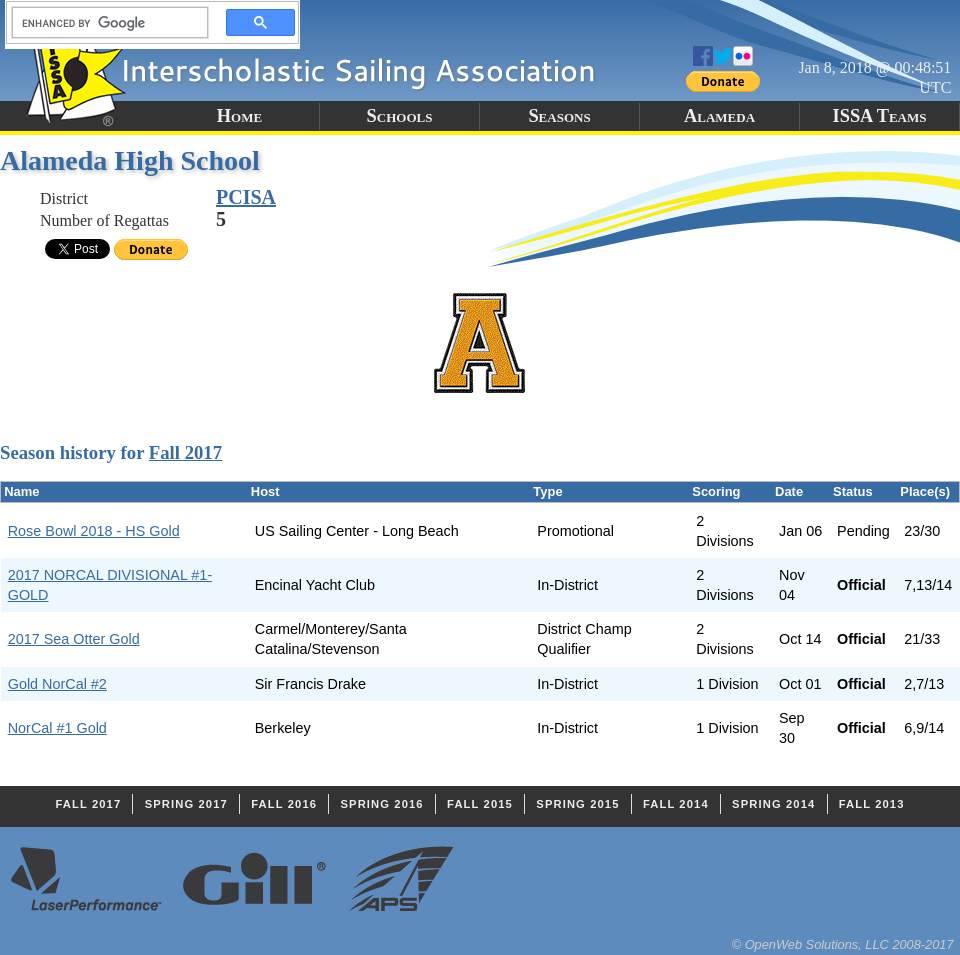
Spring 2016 (381, 804)
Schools (400, 116)
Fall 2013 (872, 804)
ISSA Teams (880, 116)
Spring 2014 (773, 804)
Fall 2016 (284, 804)
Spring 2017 (186, 804)
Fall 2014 (676, 804)
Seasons (559, 116)
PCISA (246, 197)
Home (239, 116)
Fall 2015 (480, 804)
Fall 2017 (185, 452)
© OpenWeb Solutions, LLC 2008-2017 (843, 944)
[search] (104, 23)
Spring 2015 (577, 804)
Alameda (719, 116)
